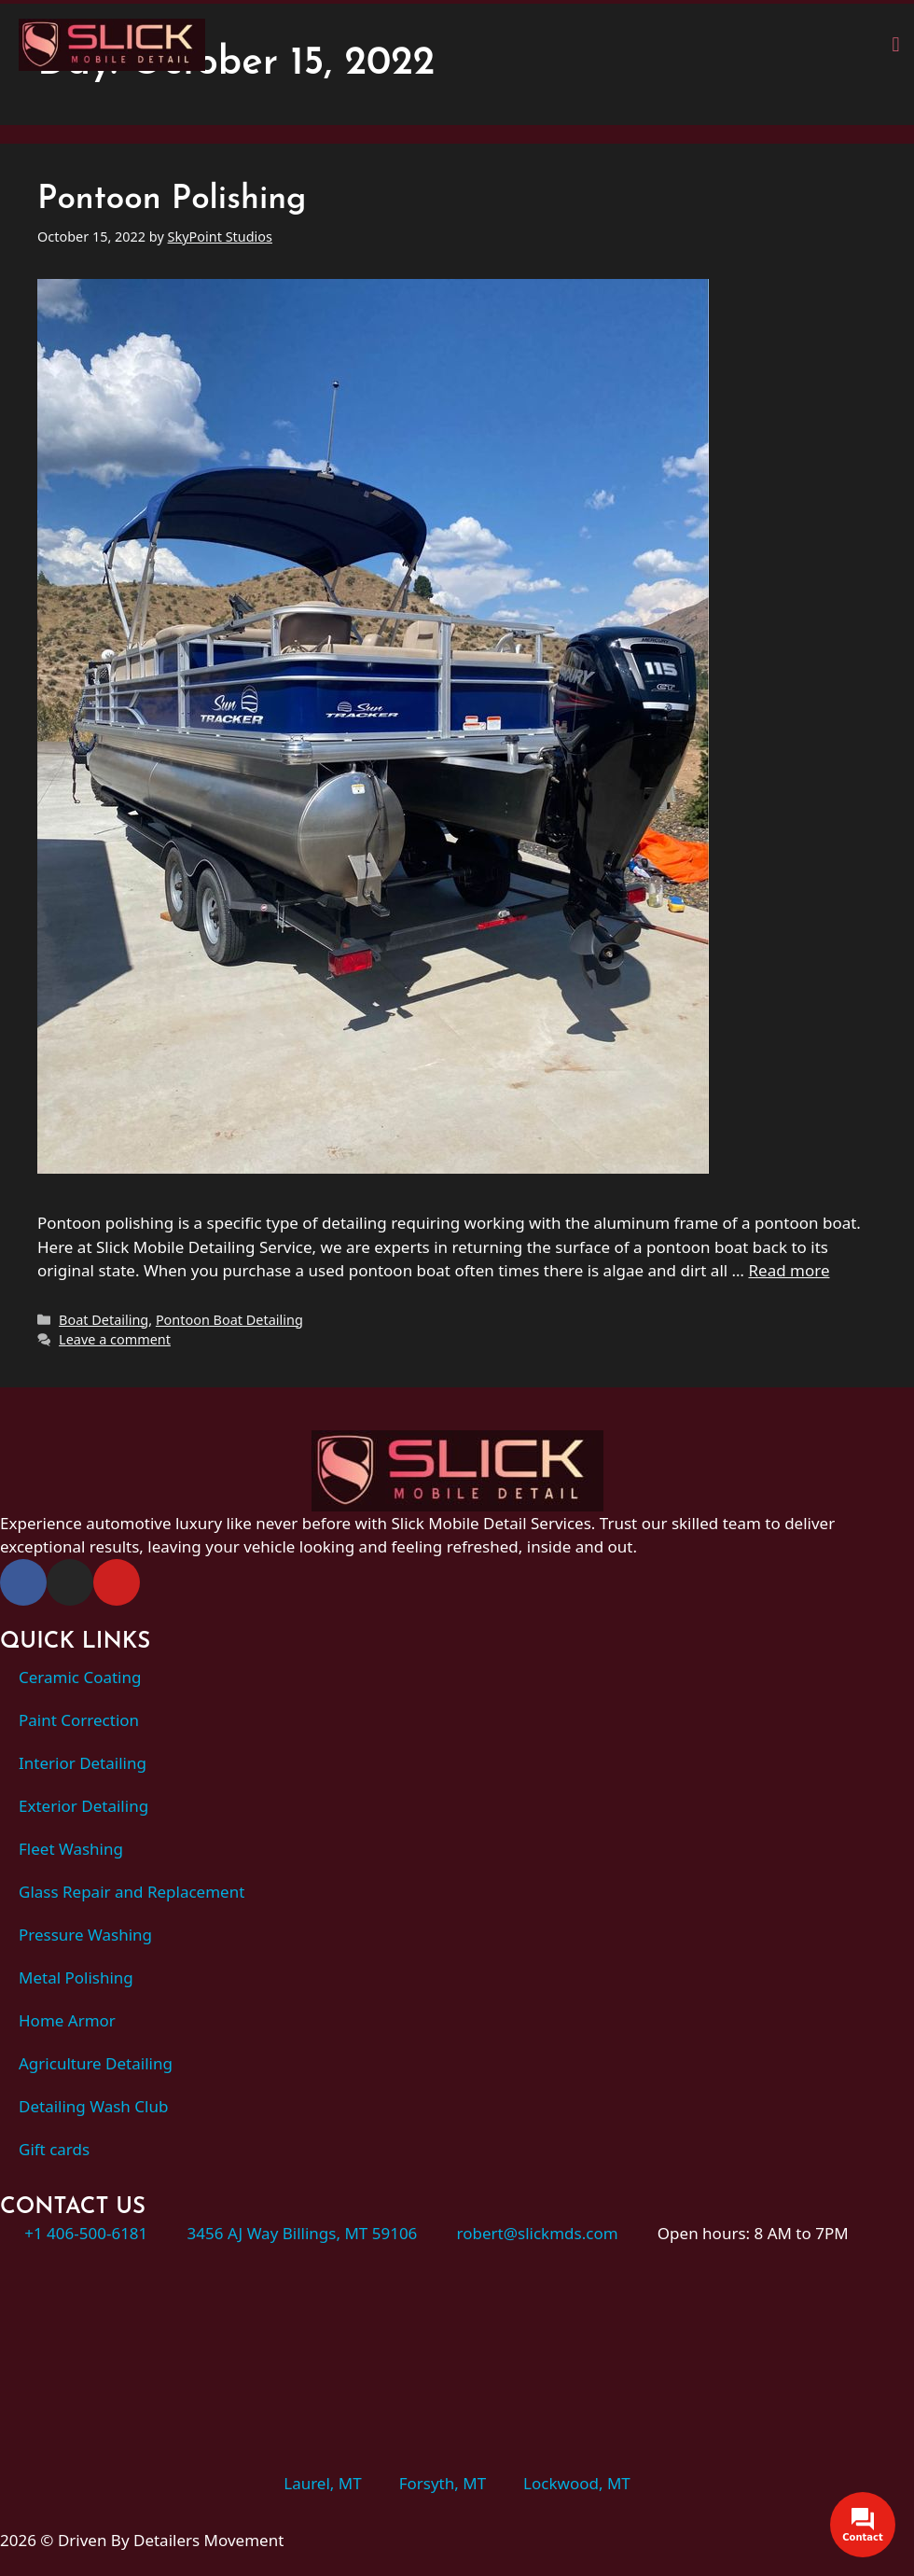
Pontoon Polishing (172, 200)
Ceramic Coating (80, 1677)
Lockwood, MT (576, 2483)
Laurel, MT (322, 2483)
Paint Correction (79, 1720)
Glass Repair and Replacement (131, 1891)
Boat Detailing (103, 1320)
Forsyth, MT (442, 2483)
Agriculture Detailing (96, 2063)
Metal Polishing (76, 1977)
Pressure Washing (85, 1934)
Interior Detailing (82, 1763)
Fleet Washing (71, 1848)
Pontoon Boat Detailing (229, 1320)
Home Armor (67, 2020)
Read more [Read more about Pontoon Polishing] (788, 1270)
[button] (896, 44)
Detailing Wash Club (93, 2106)
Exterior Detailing (83, 1806)
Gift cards (54, 2149)
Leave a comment (115, 1339)
